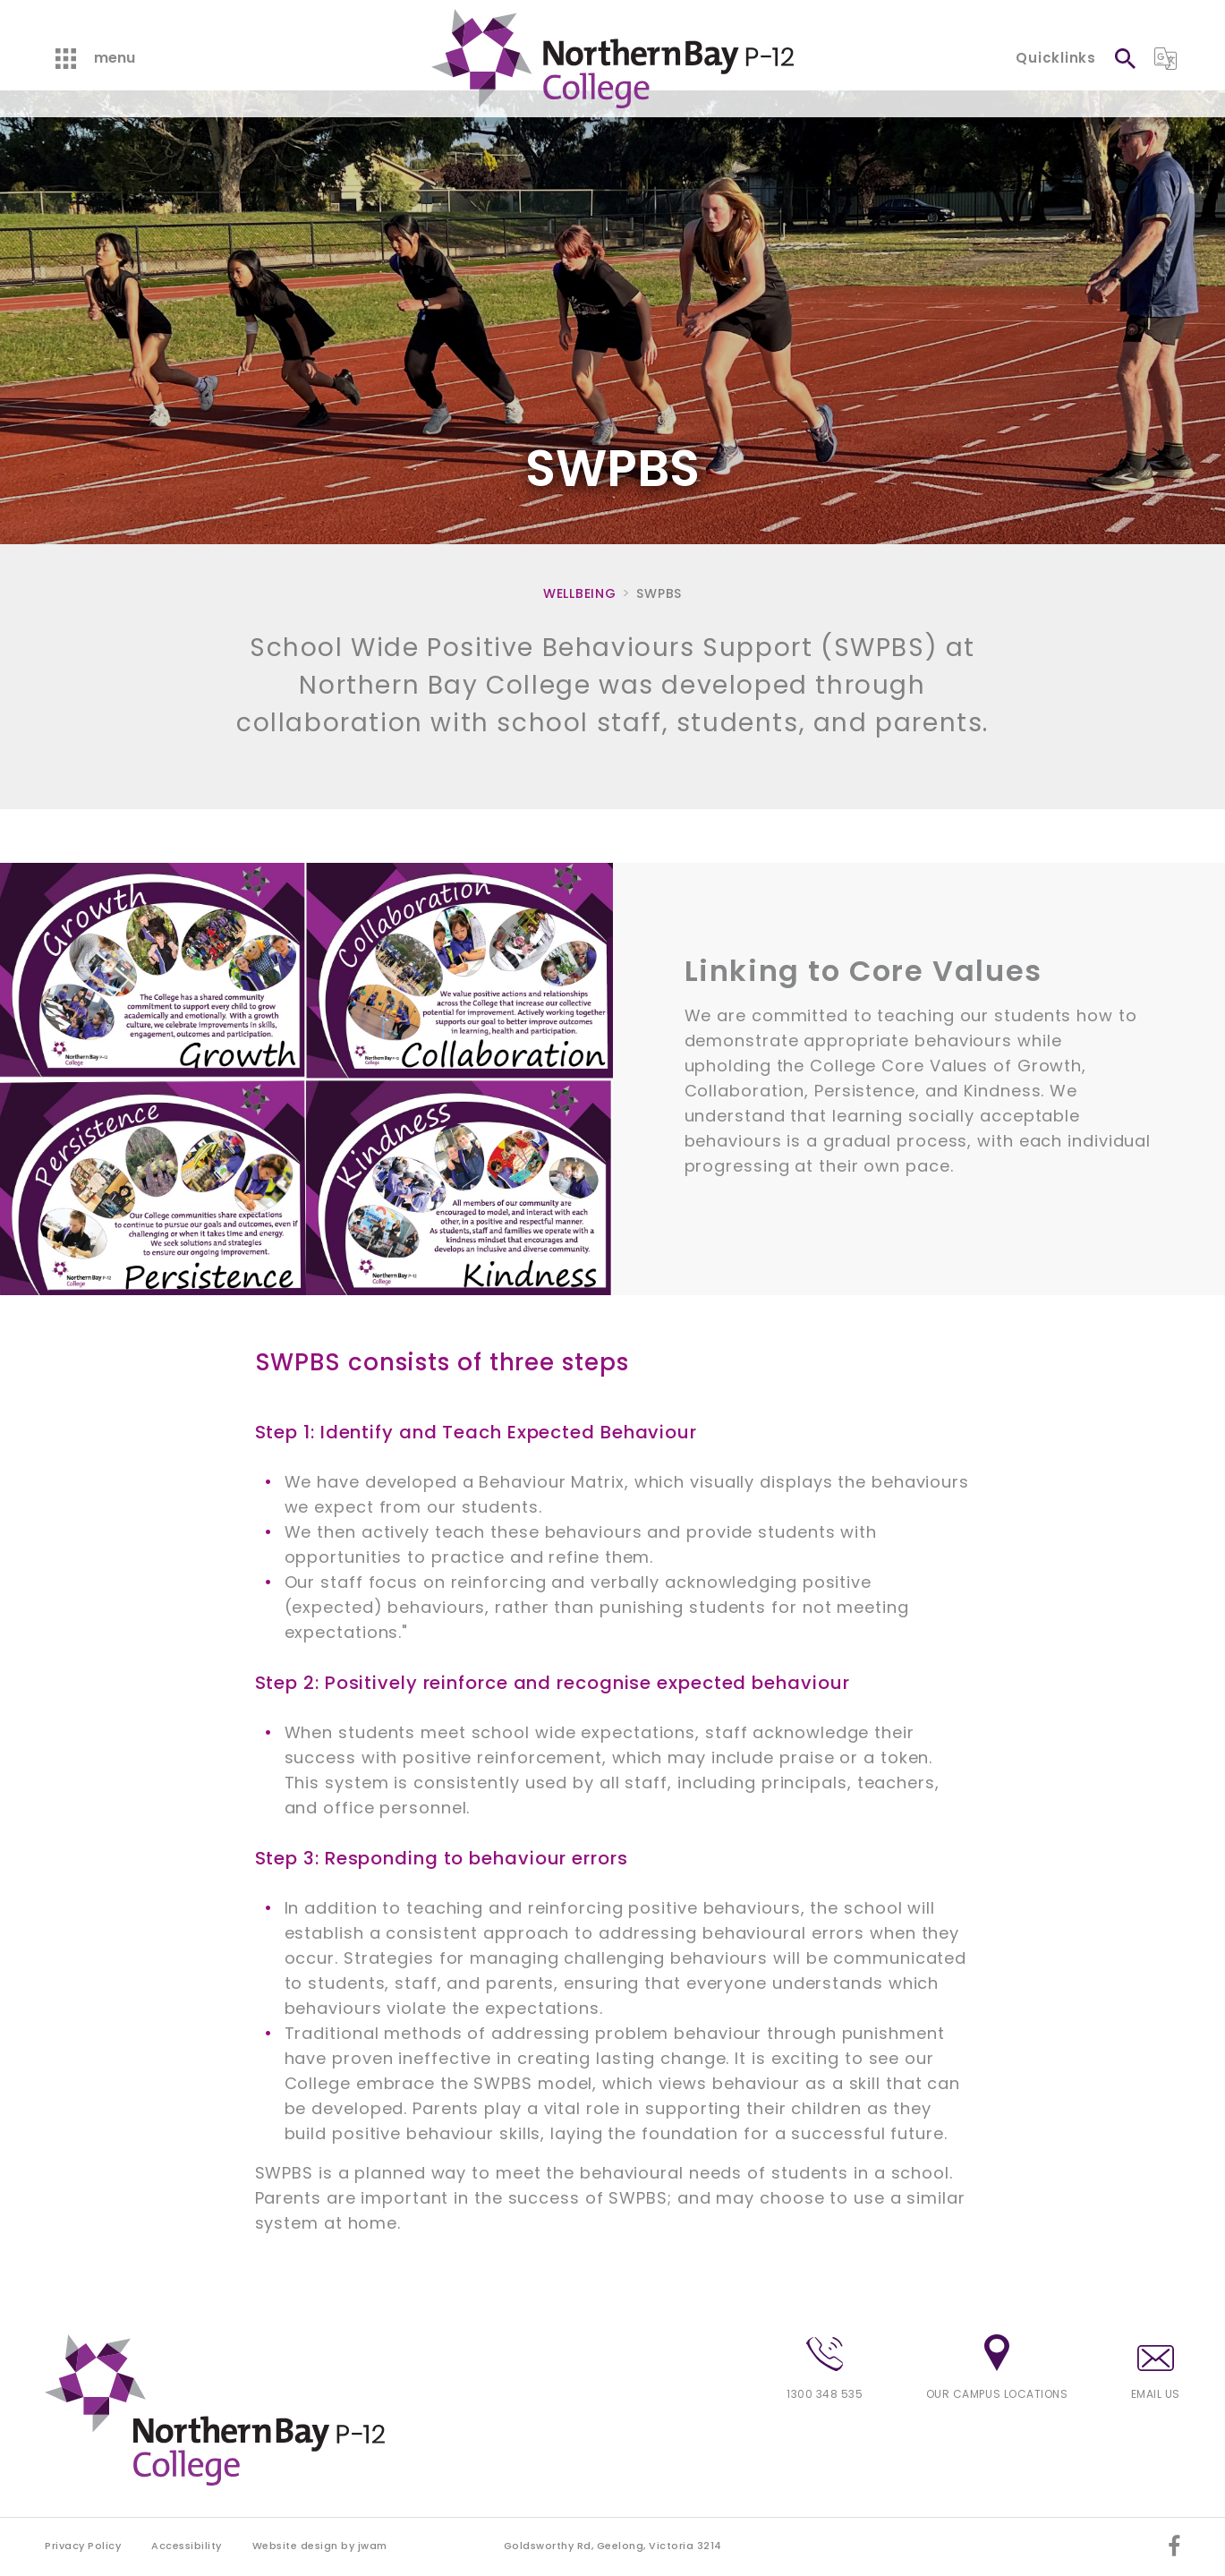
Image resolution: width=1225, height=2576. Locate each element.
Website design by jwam (319, 2545)
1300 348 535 (825, 2369)
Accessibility (186, 2545)
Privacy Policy (83, 2545)
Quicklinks (1056, 57)
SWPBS (659, 593)
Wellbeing (579, 593)
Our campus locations (997, 2367)
